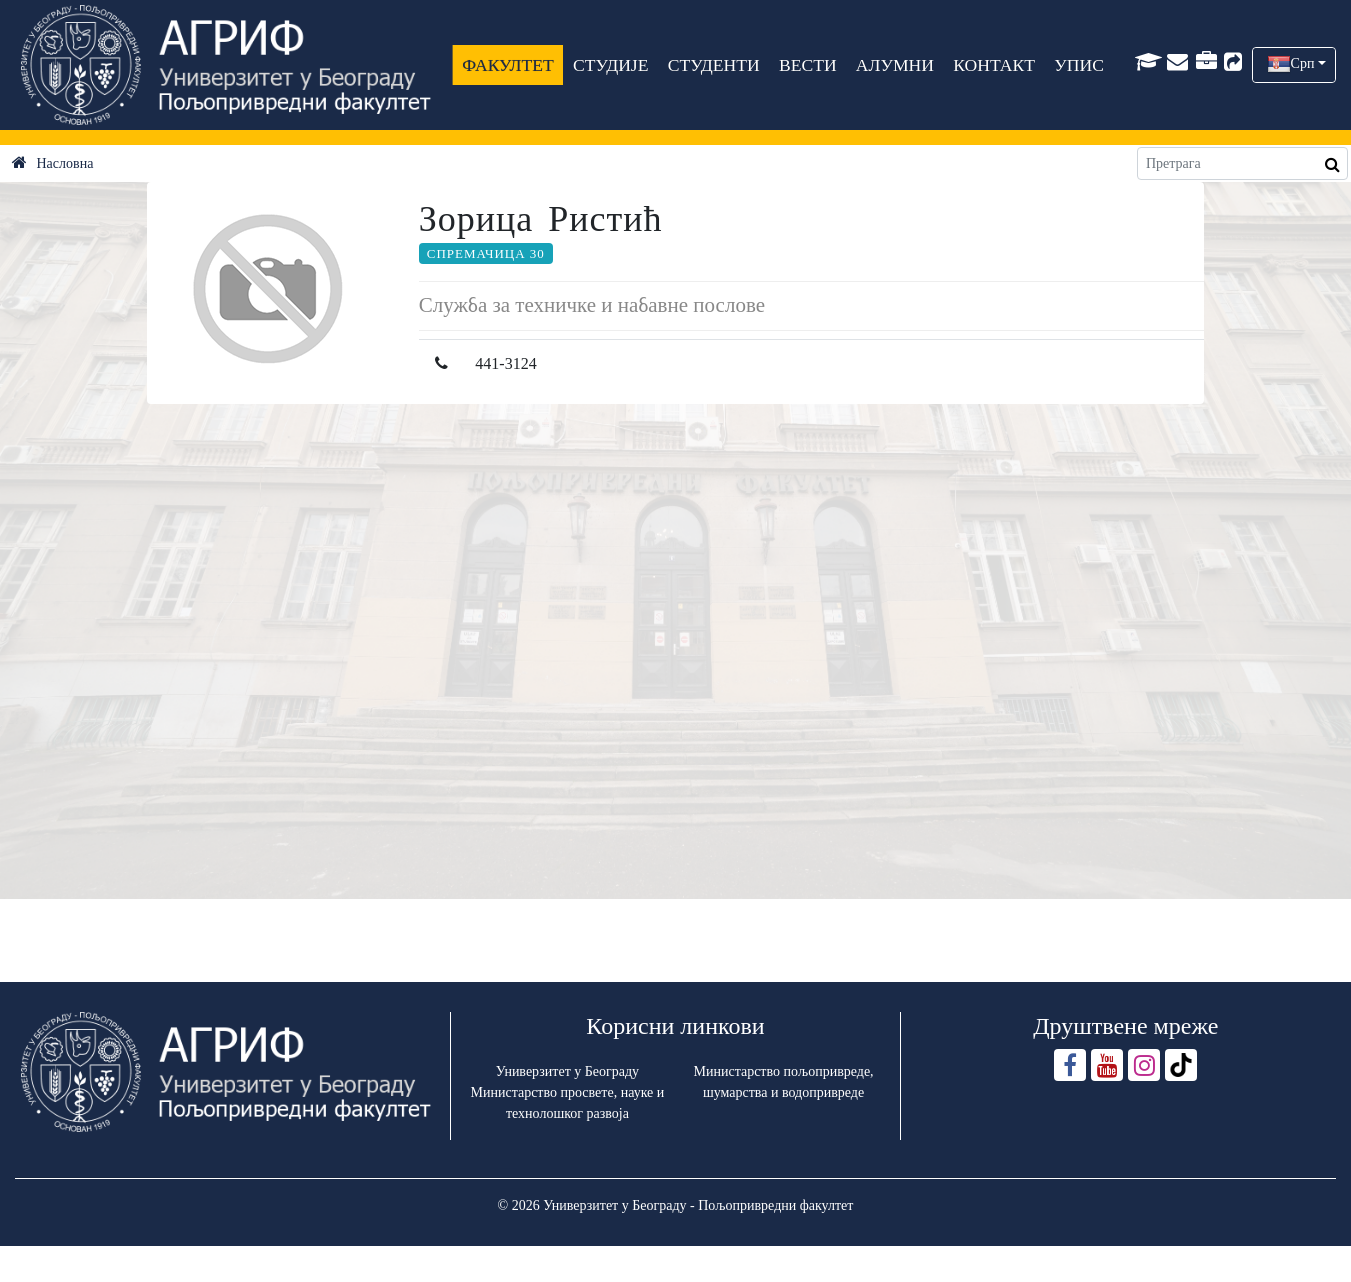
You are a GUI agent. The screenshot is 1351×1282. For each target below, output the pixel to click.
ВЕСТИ (808, 65)
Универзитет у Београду (567, 1071)
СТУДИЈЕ (610, 65)
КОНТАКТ (995, 65)
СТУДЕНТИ (714, 65)
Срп (1303, 63)
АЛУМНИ (895, 65)
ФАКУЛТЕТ (509, 65)
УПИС (1080, 65)
